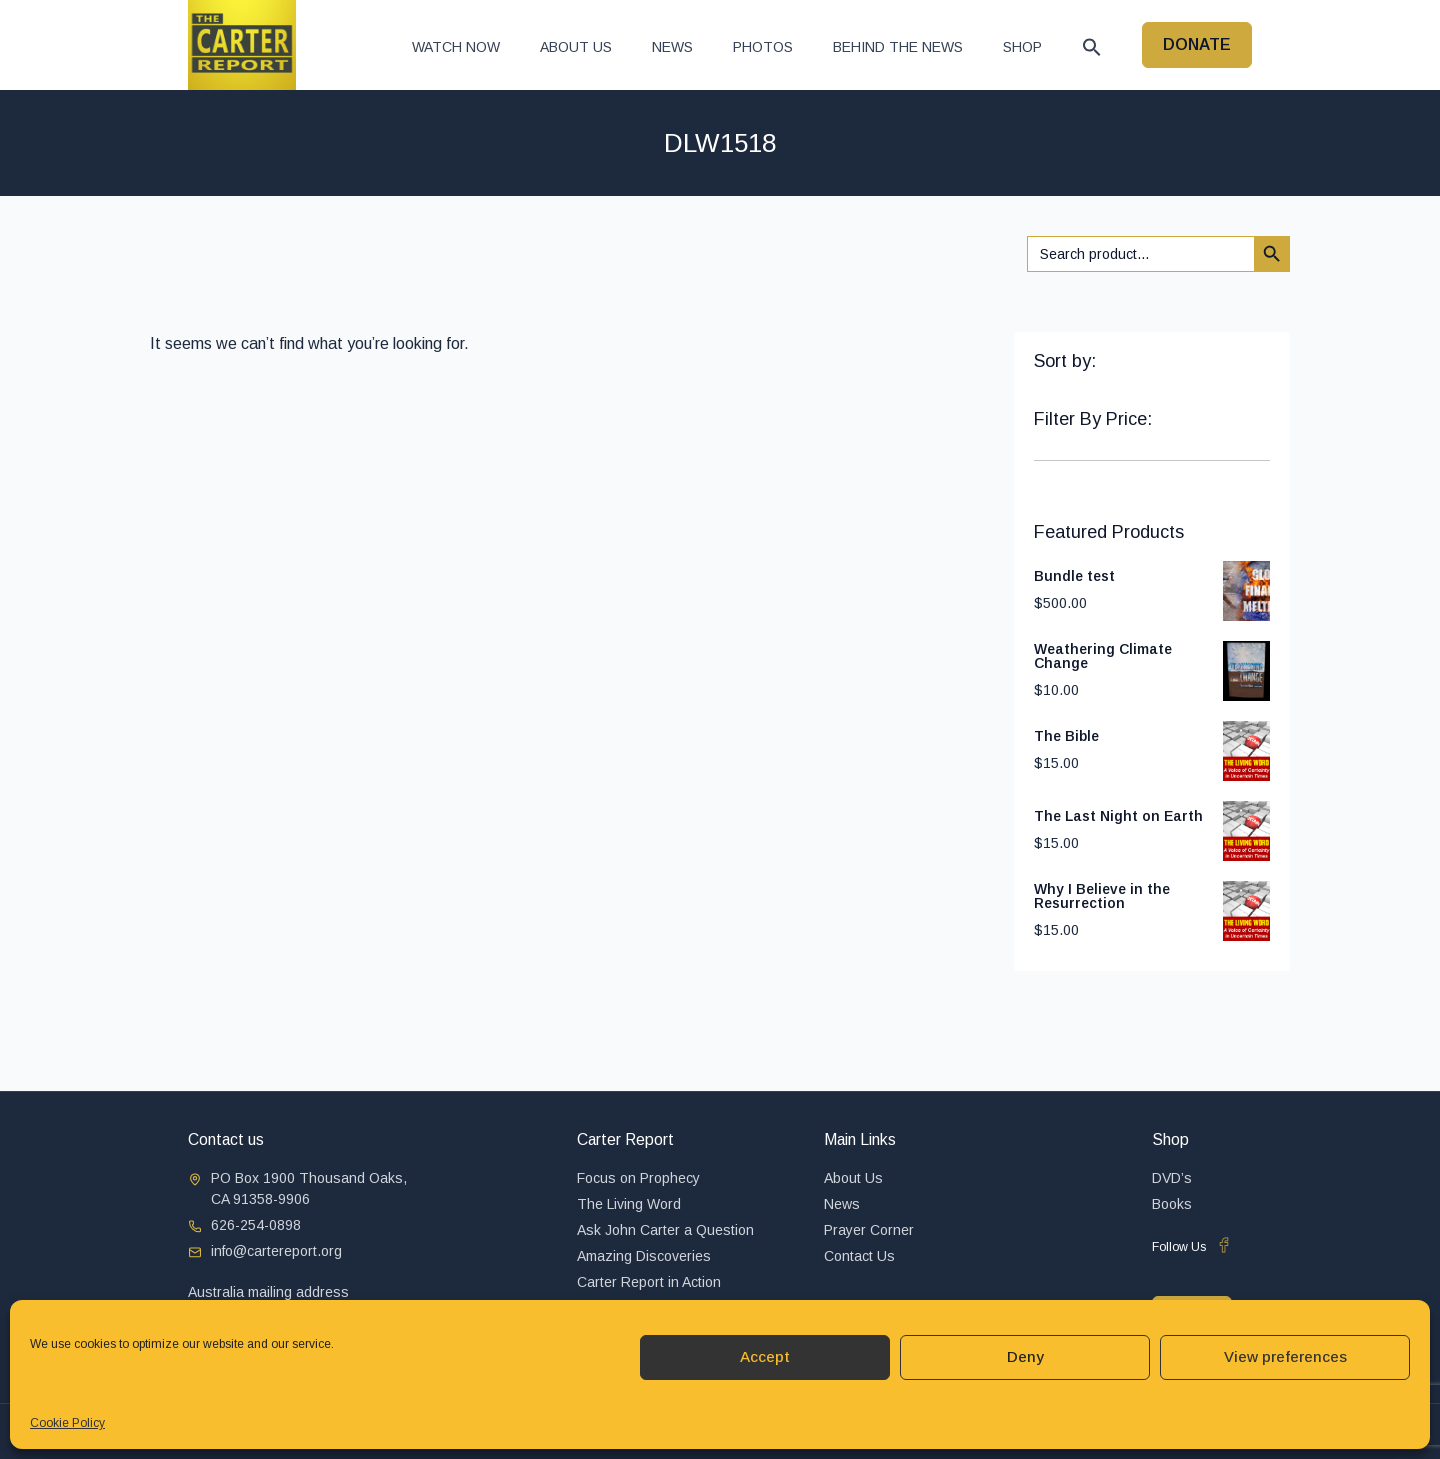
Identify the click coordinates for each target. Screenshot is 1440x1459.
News (672, 47)
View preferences (1285, 1356)
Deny (1025, 1356)
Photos (763, 47)
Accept (765, 1356)
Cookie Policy (67, 1423)
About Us (576, 47)
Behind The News (898, 47)
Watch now (456, 47)
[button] (1092, 47)
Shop (1022, 47)
